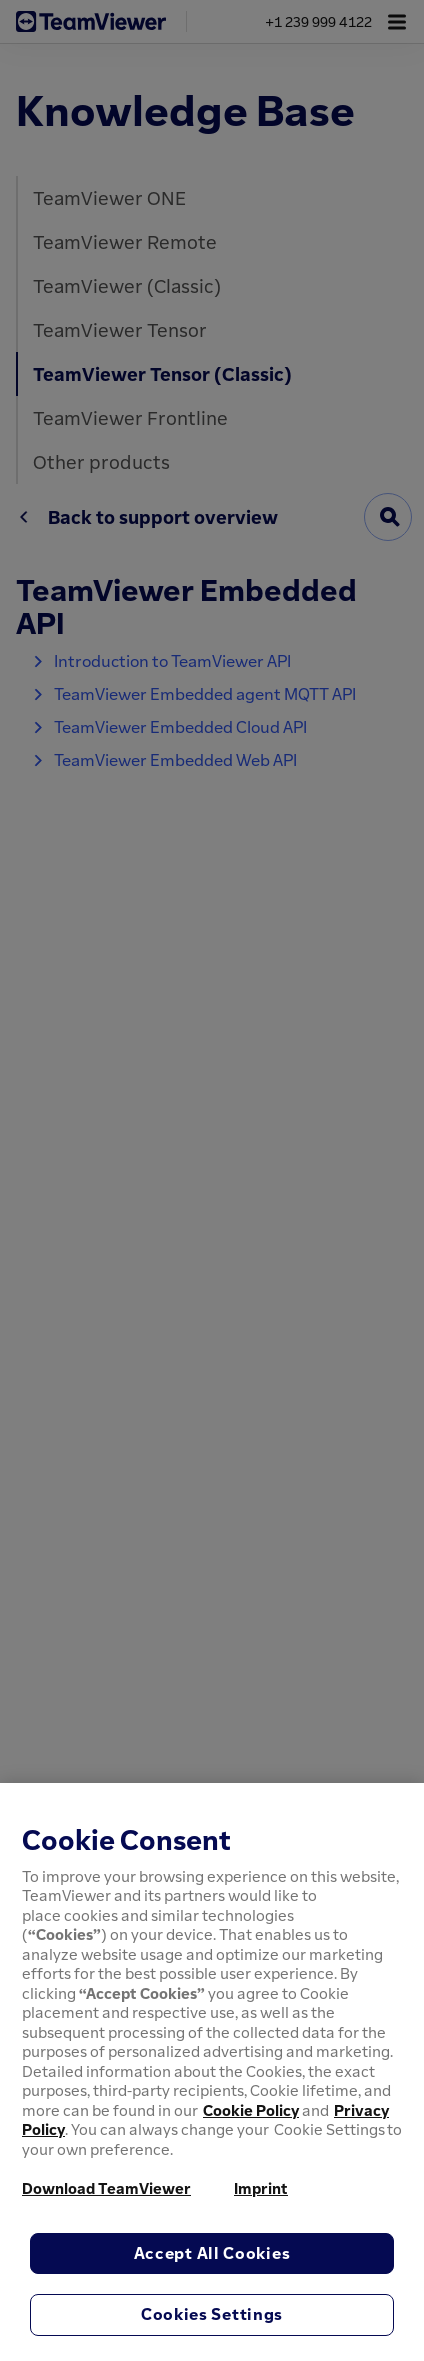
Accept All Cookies (212, 2253)
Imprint (261, 2188)
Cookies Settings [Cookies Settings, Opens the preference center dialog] (212, 2314)
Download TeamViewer (106, 2188)
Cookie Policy (251, 2110)
